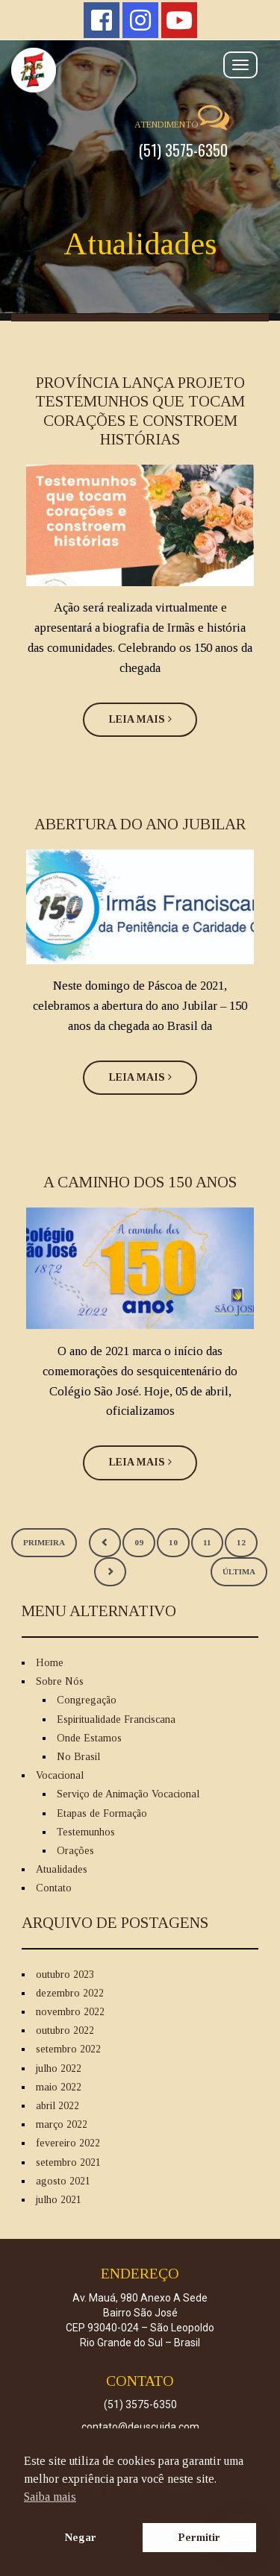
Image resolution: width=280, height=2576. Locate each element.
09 (138, 1542)
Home (49, 1662)
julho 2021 (58, 2199)
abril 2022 (57, 2105)
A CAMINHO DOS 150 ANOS (140, 1182)
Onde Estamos (89, 1738)
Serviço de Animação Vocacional (128, 1794)
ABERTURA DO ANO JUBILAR (140, 824)
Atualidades (61, 1869)
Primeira (44, 1542)
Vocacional (60, 1775)
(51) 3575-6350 (183, 150)
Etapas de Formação (102, 1813)
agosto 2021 (63, 2181)
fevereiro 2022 (68, 2143)
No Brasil (78, 1756)
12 (241, 1542)
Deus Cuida (140, 70)
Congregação (86, 1700)
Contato (54, 1888)
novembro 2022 (70, 2011)
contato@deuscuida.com (140, 2427)
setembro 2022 (68, 2049)
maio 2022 (58, 2087)
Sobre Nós (60, 1681)
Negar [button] (80, 2537)
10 (173, 1542)
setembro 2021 (68, 2162)
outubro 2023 (65, 1974)
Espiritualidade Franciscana (116, 1719)
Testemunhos (86, 1832)
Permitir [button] (199, 2537)
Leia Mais (140, 719)
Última (239, 1571)
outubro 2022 (65, 2030)
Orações (75, 1850)
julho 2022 (58, 2068)
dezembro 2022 (70, 1993)
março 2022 (61, 2124)
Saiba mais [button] (50, 2496)
